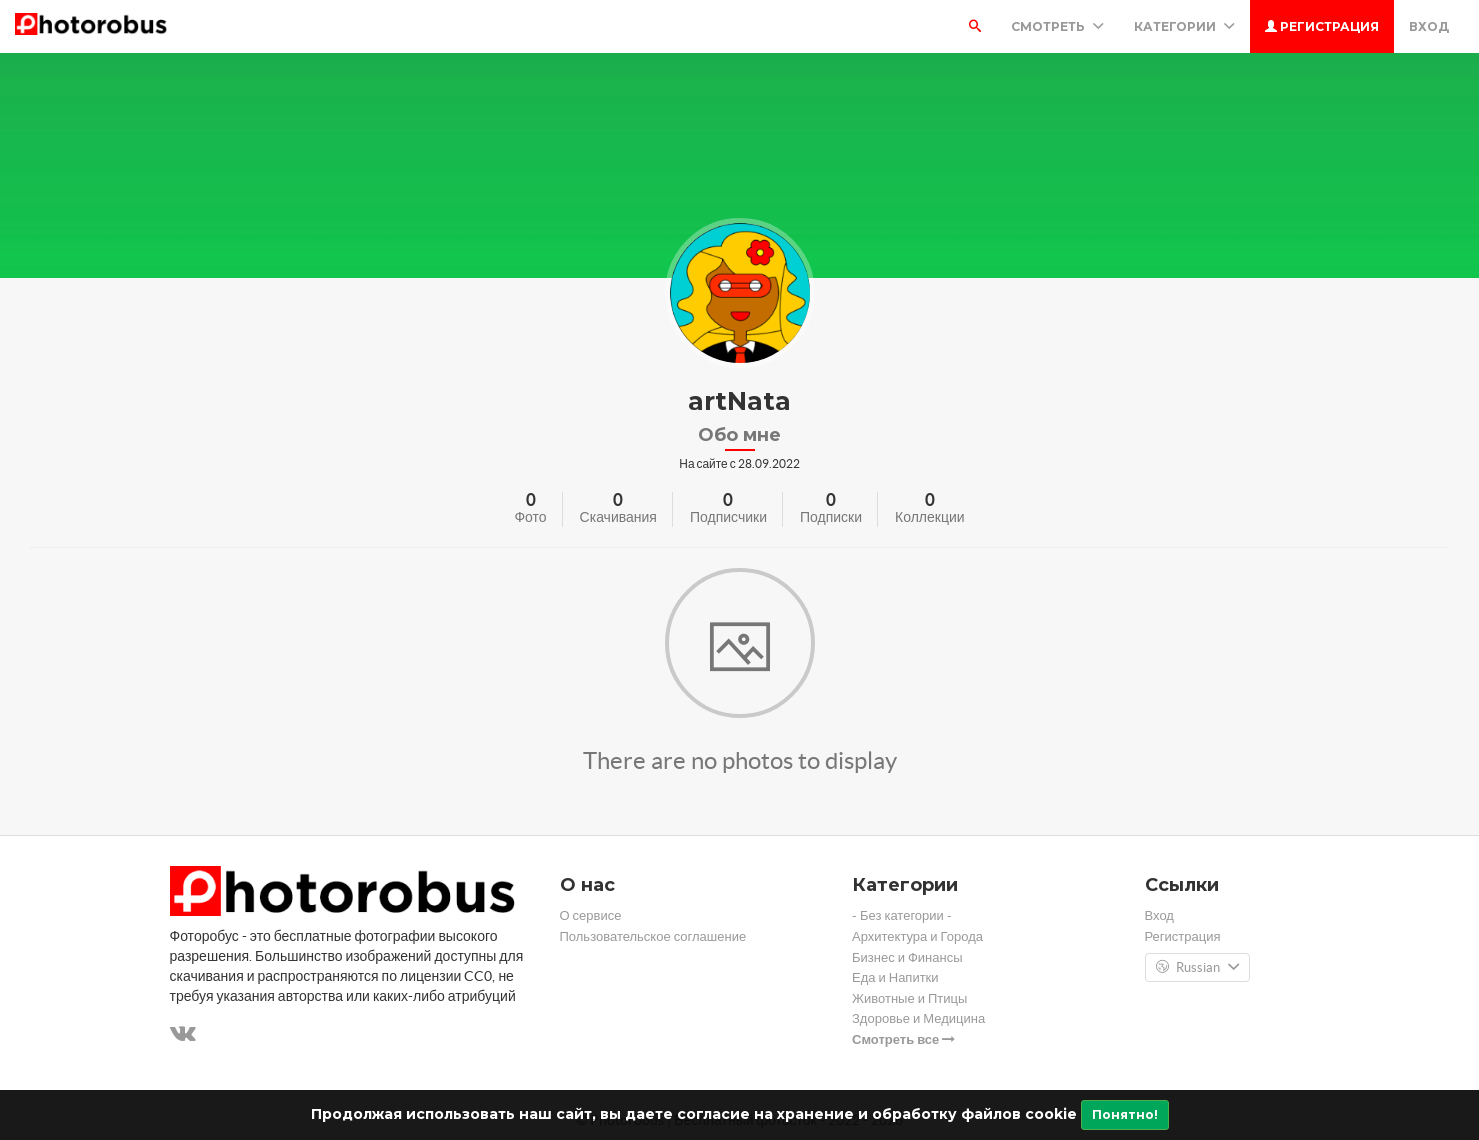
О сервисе (591, 915)
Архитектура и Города (917, 936)
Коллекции (930, 517)
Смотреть (1057, 26)
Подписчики (728, 517)
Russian (1197, 968)
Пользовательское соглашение (653, 936)
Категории (1184, 26)
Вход (1429, 26)
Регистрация (1322, 26)
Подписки (831, 517)
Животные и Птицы (909, 998)
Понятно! (1125, 1114)
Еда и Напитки (895, 977)
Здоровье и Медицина (918, 1018)
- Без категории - (902, 915)
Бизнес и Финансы (907, 957)
